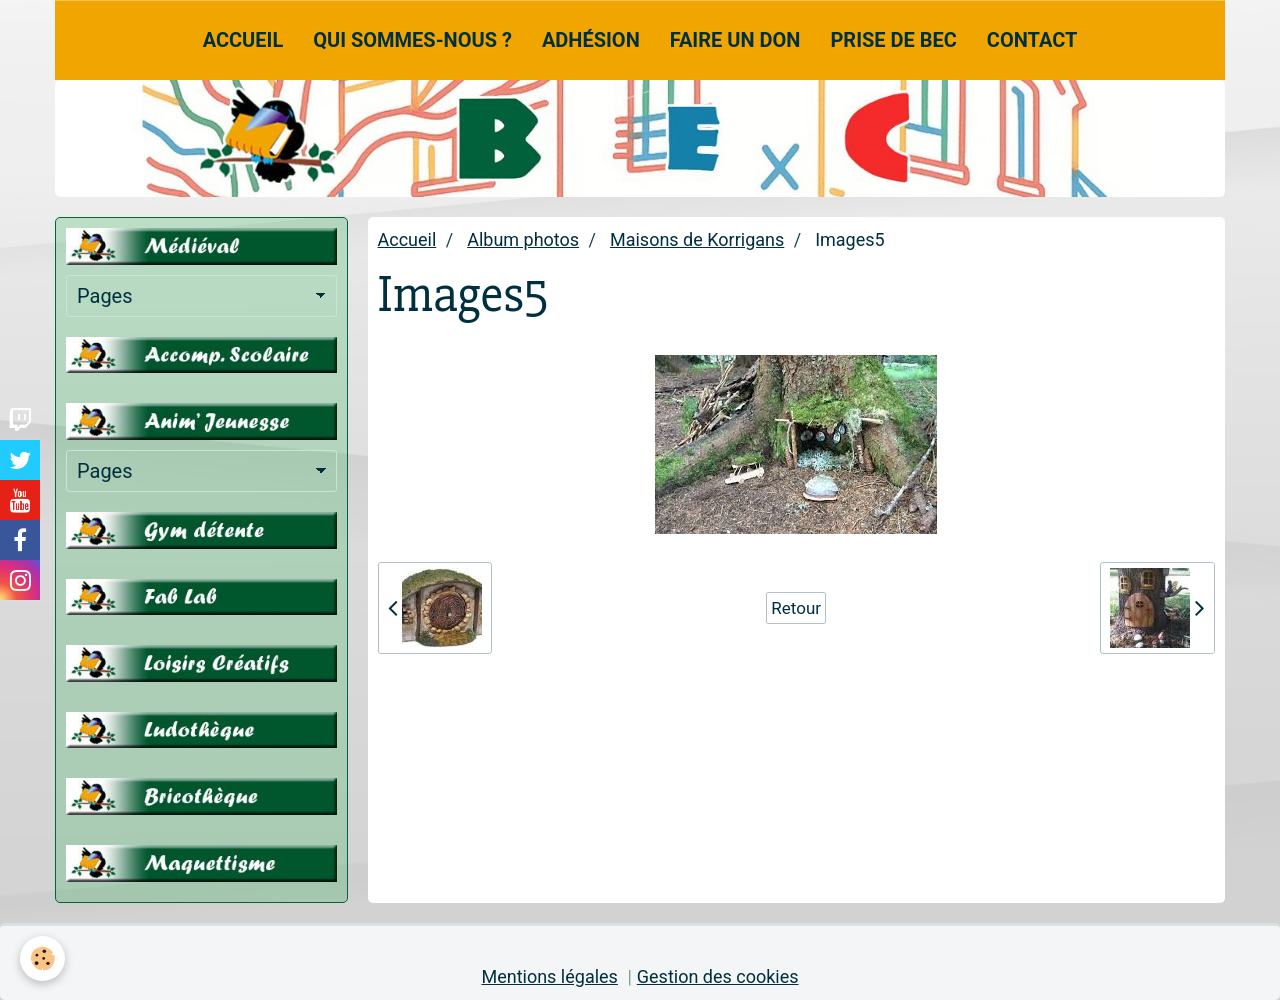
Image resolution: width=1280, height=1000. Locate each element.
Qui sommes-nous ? (412, 40)
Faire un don (735, 40)
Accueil (243, 40)
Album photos (523, 239)
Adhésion (591, 40)
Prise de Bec (893, 40)
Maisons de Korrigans (697, 239)
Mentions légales (549, 976)
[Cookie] (42, 958)
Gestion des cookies (718, 976)
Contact (1032, 40)
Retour (796, 608)
